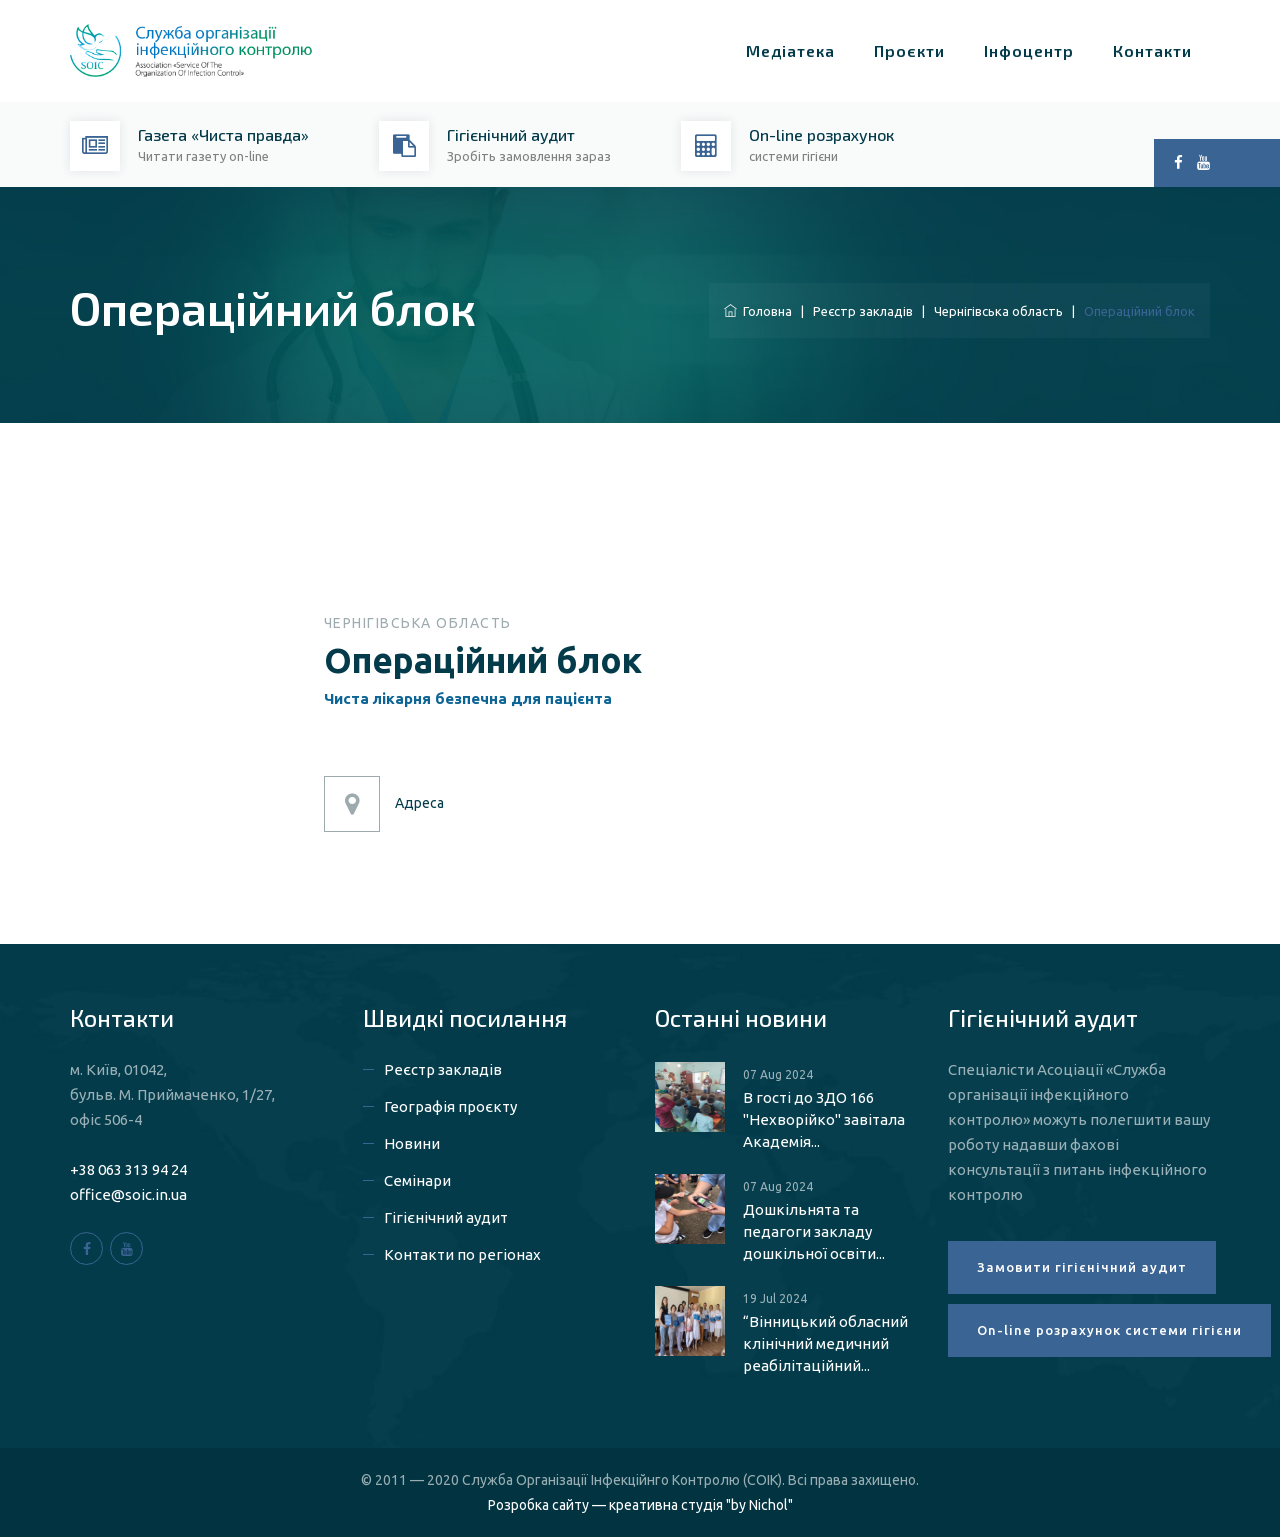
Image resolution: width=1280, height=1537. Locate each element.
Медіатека (790, 50)
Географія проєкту (450, 1106)
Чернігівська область (998, 311)
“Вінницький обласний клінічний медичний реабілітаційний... (825, 1343)
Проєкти (909, 50)
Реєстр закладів (863, 311)
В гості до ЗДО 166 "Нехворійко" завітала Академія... (824, 1119)
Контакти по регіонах (462, 1254)
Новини (412, 1143)
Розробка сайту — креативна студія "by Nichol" (640, 1505)
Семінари (417, 1180)
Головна (758, 311)
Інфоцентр (1029, 50)
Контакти (1152, 50)
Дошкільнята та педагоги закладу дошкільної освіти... (814, 1231)
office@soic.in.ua (128, 1194)
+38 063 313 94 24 (128, 1169)
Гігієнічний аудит (446, 1217)
